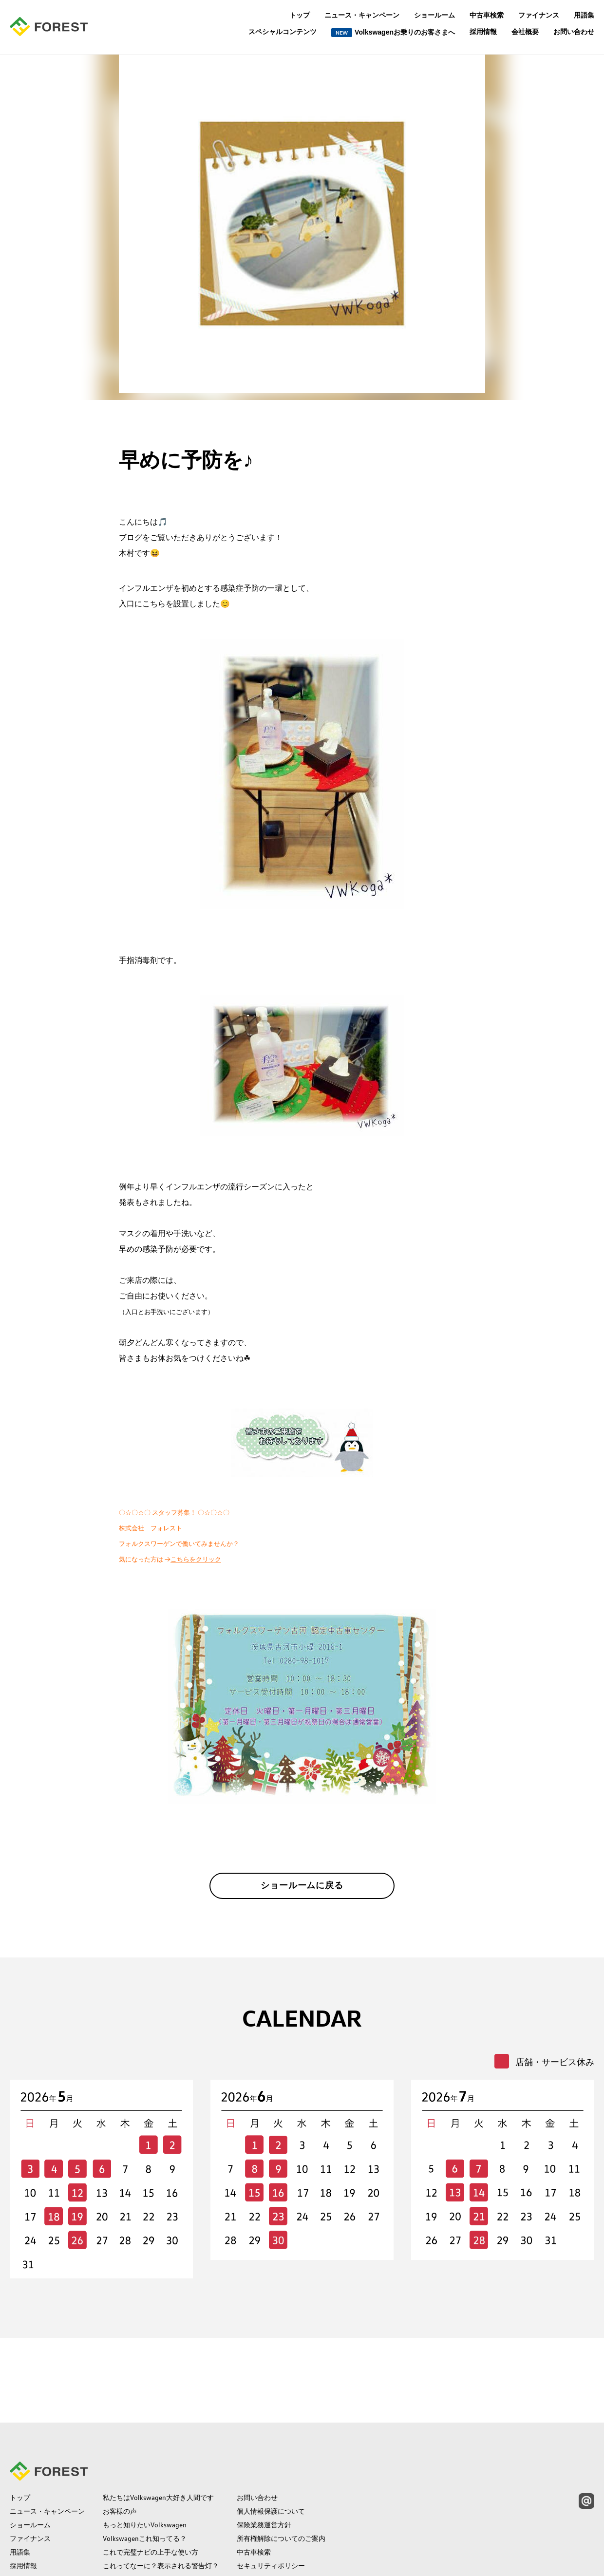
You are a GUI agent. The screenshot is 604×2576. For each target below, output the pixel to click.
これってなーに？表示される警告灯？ (161, 2486)
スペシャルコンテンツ (282, 32)
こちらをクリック (195, 1559)
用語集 (584, 15)
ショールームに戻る (302, 1890)
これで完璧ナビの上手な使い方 (150, 2473)
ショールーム (434, 15)
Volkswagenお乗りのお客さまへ (393, 32)
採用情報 (483, 31)
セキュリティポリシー (271, 2486)
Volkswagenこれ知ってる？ (145, 2459)
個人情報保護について (271, 2432)
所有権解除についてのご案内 (281, 2459)
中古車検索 (487, 15)
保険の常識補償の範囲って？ (147, 2500)
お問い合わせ (573, 31)
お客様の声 (120, 2432)
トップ (299, 15)
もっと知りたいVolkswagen (145, 2446)
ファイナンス (538, 15)
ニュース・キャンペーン (361, 15)
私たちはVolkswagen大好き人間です (158, 2418)
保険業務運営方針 (264, 2446)
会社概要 (525, 31)
